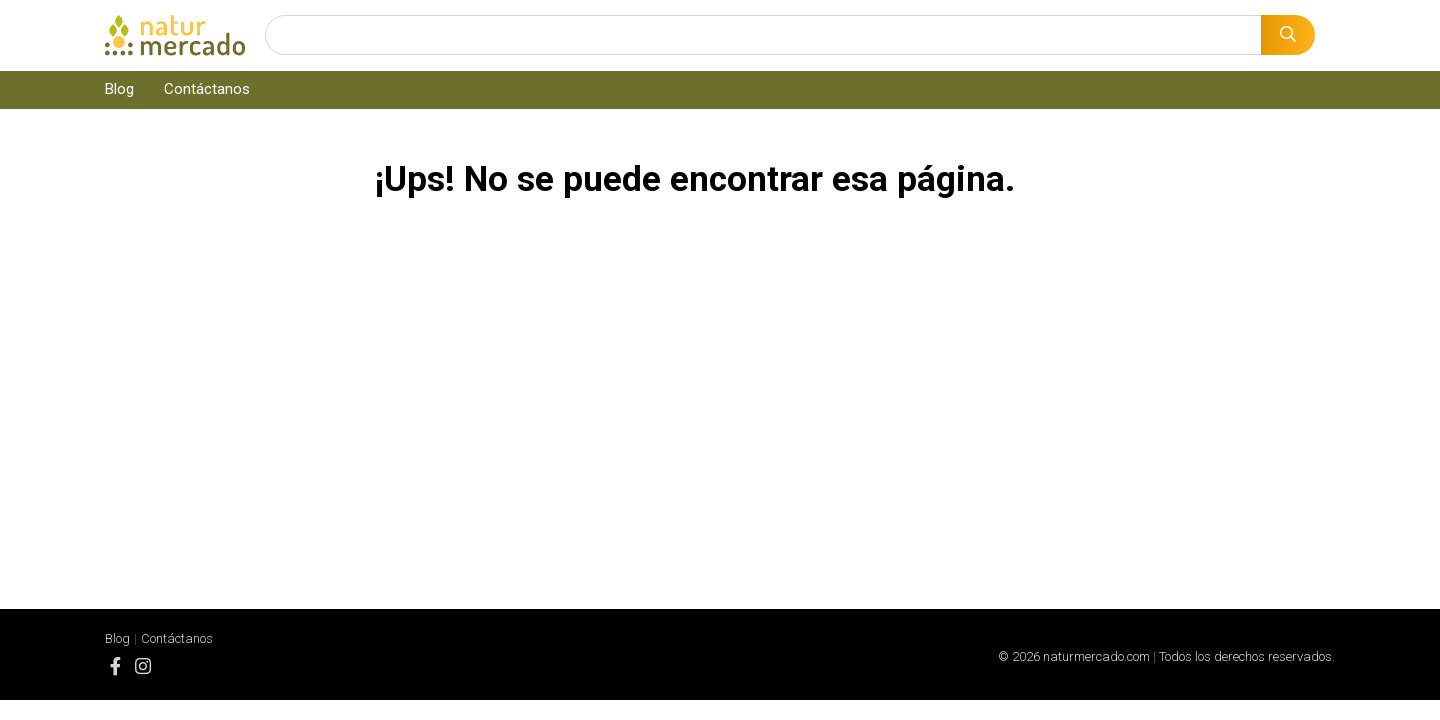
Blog (119, 89)
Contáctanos (207, 89)
